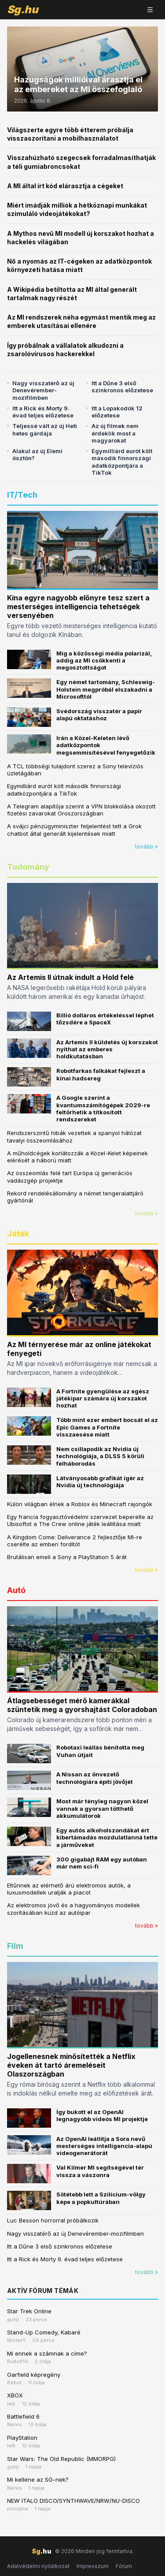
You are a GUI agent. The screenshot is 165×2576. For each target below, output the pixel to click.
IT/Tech (22, 494)
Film (15, 1946)
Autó (16, 1590)
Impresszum (93, 2566)
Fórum (124, 2566)
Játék (18, 1233)
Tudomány (28, 866)
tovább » (146, 846)
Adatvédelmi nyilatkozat (38, 2566)
